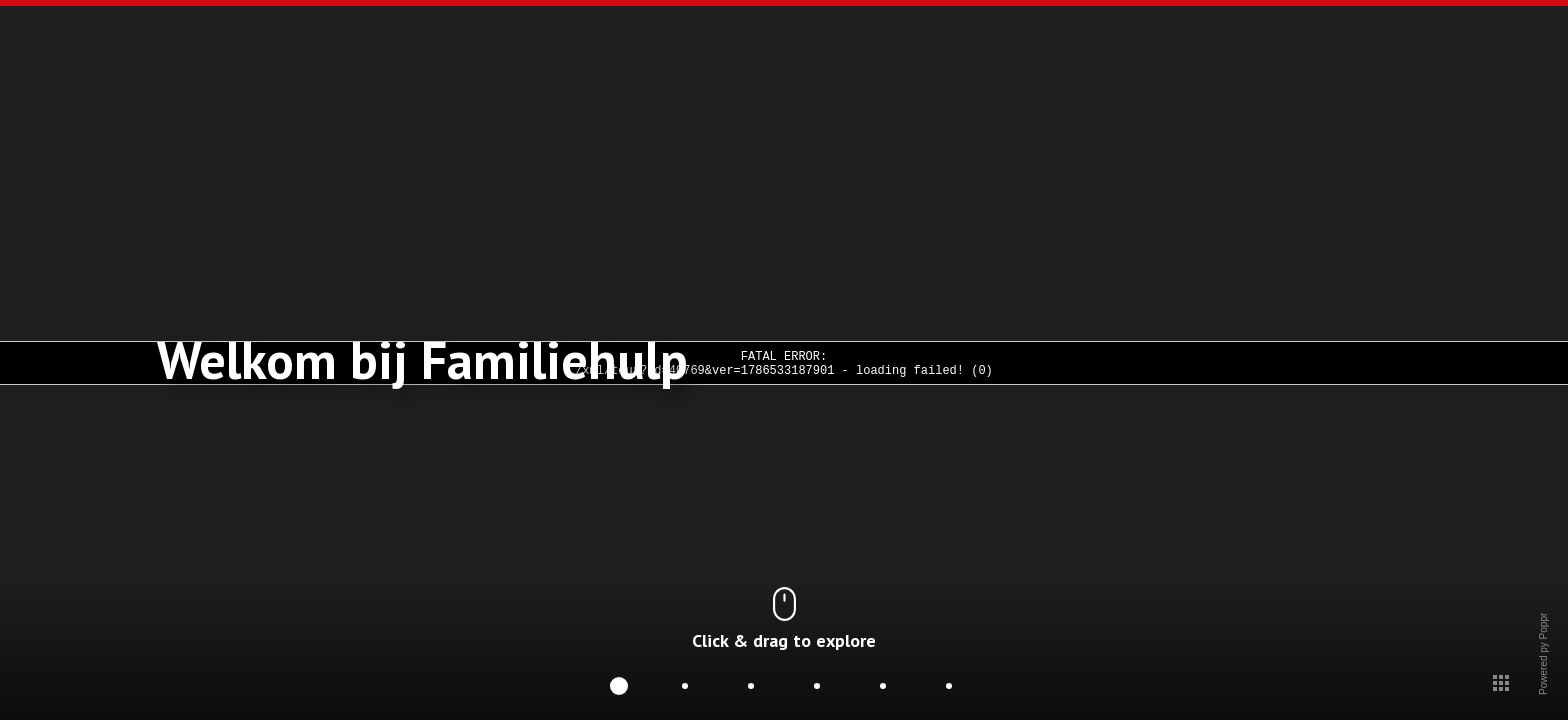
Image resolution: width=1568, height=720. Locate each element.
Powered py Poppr (1543, 690)
